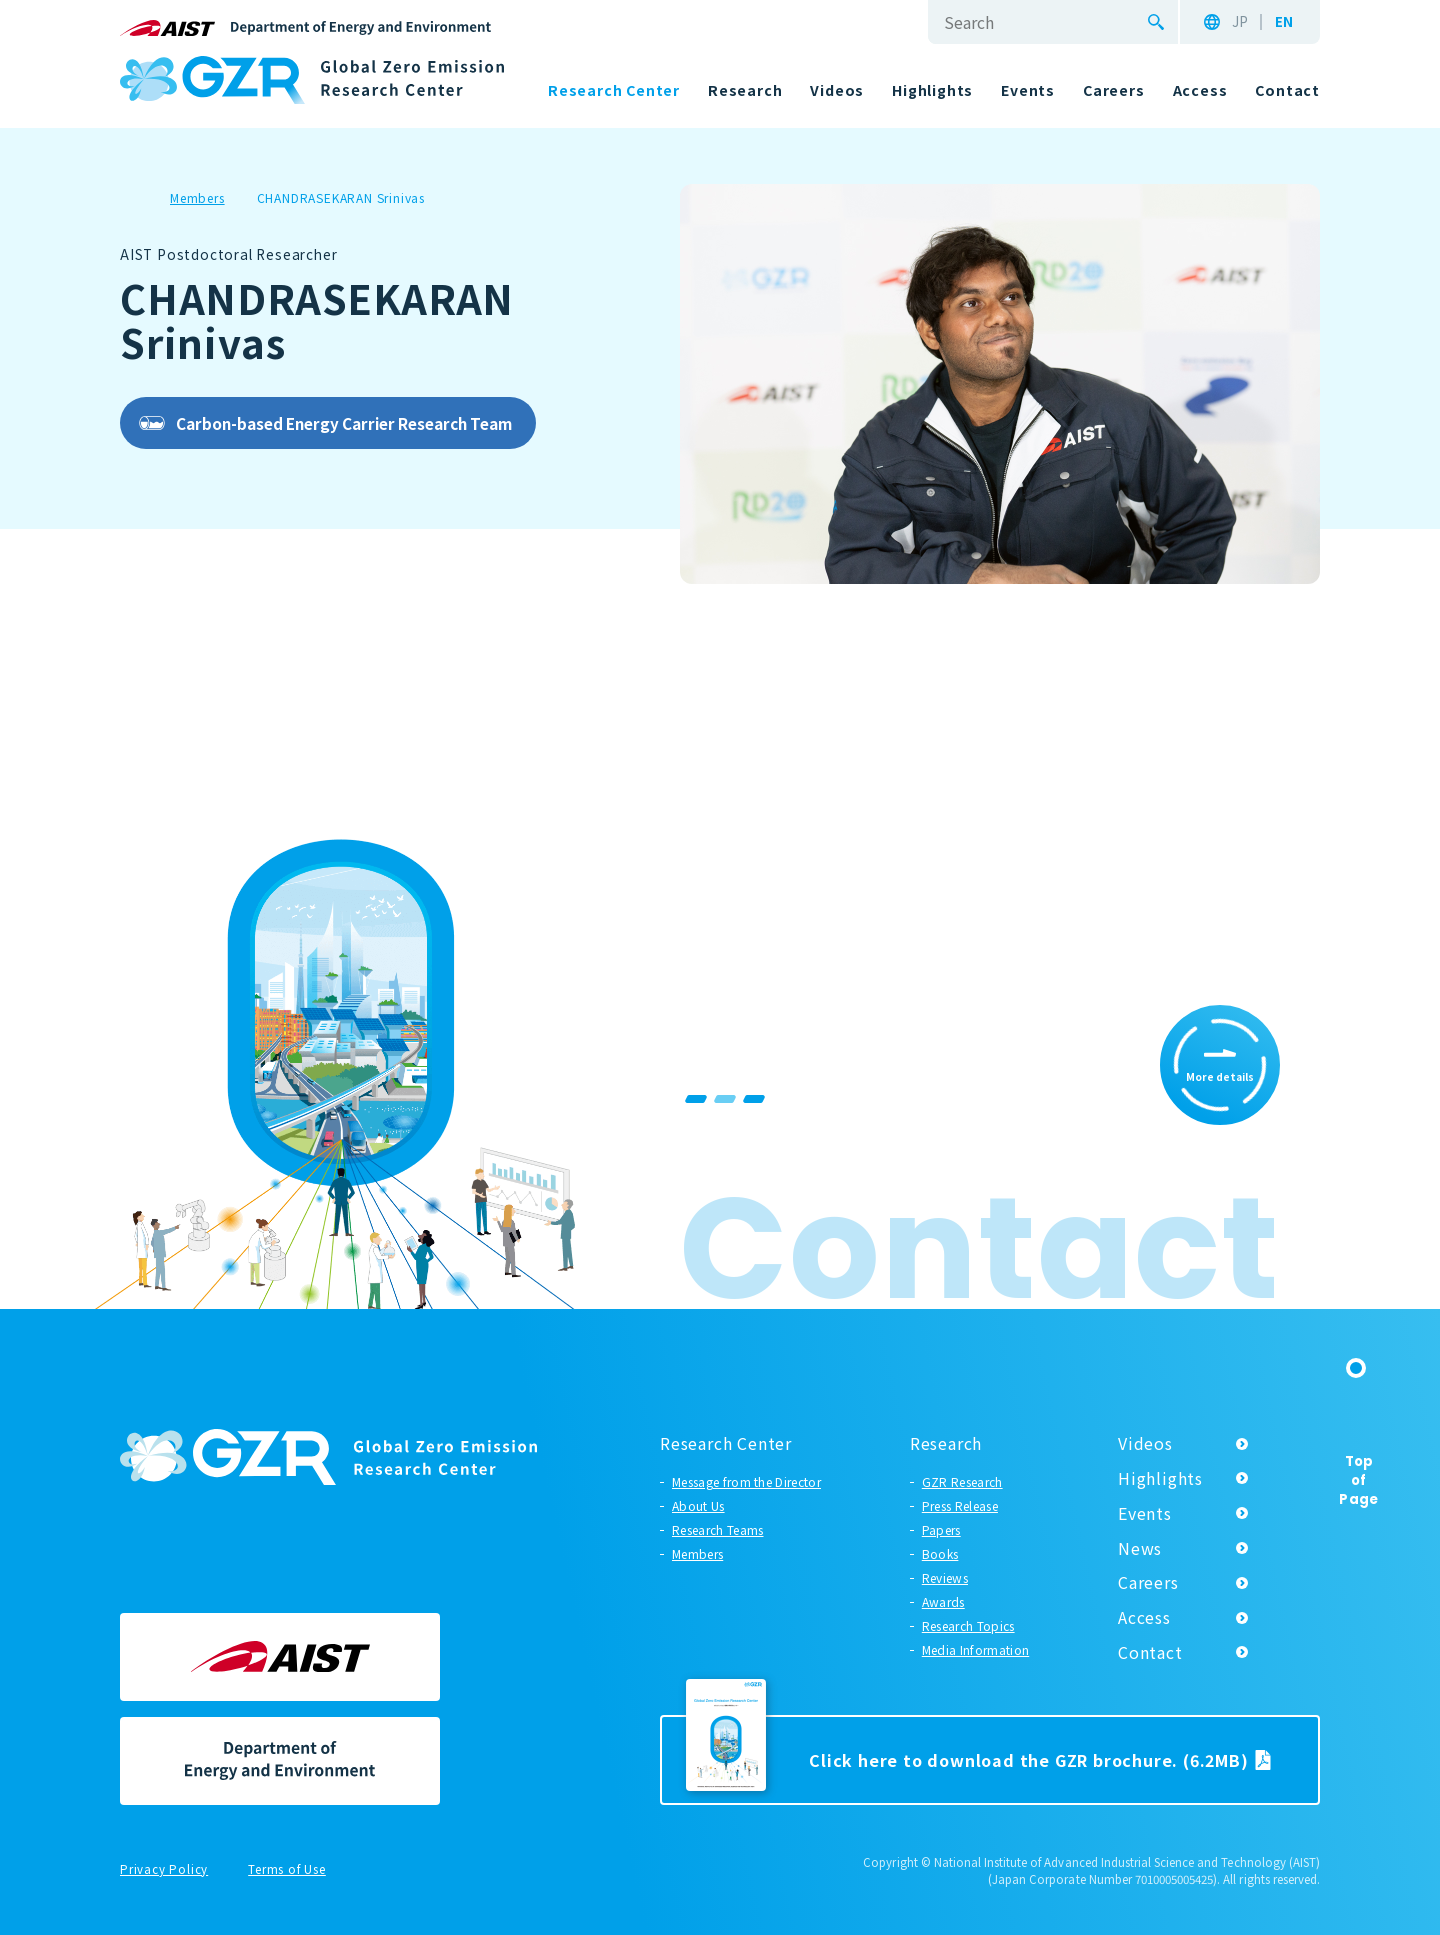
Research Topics (968, 1625)
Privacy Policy (164, 1870)
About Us (698, 1505)
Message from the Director (746, 1481)
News (1140, 1548)
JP (1240, 22)
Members (697, 1553)
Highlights (1160, 1478)
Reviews (945, 1577)
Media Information (975, 1649)
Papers (941, 1529)
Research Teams (717, 1529)
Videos (1145, 1443)
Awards (943, 1601)
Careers (1148, 1582)
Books (940, 1553)
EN (1284, 22)
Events (1145, 1513)
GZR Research (962, 1481)
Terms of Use (287, 1870)
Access (1144, 1617)
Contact (1150, 1652)
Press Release (960, 1505)
